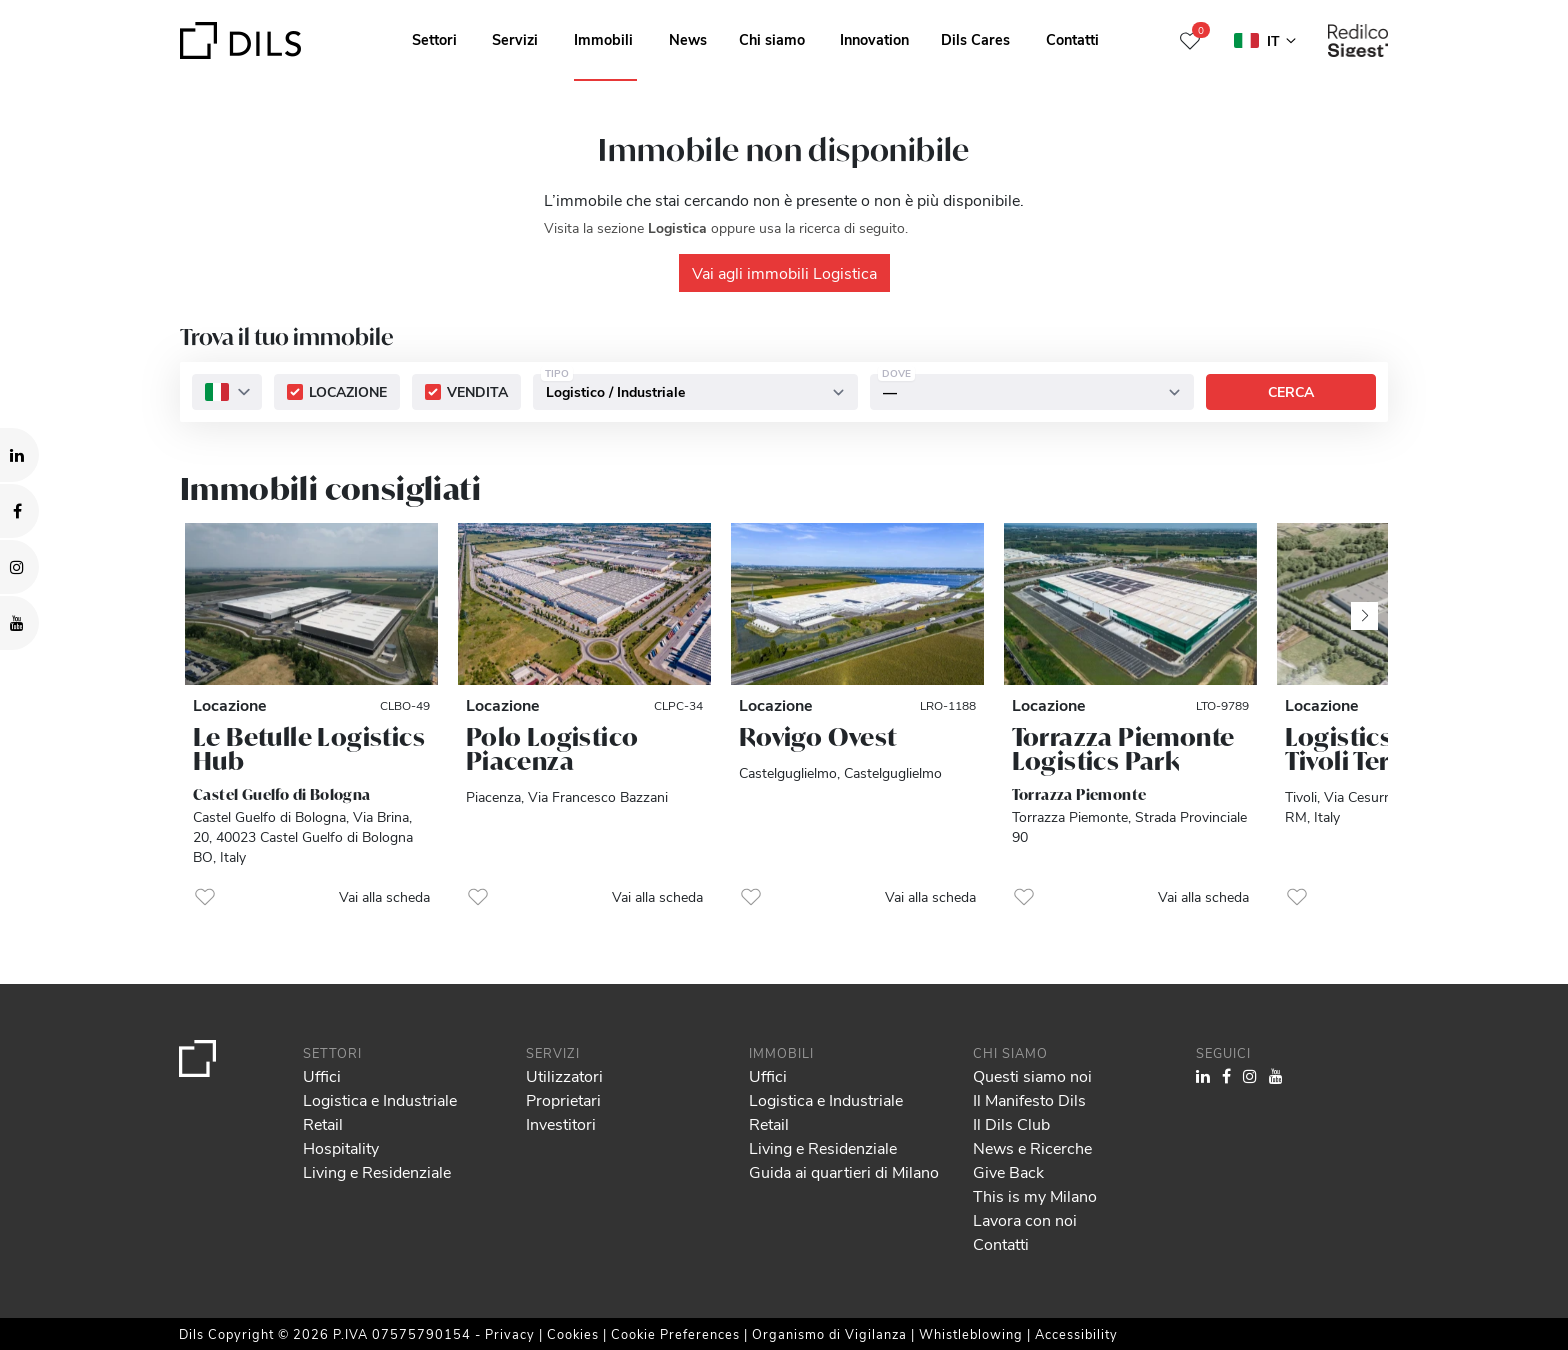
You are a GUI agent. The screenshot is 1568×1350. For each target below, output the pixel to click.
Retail (323, 1123)
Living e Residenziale (377, 1171)
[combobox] (227, 393)
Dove (896, 374)
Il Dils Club (1011, 1123)
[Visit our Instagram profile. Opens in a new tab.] (19, 567)
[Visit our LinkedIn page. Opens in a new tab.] (19, 455)
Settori (434, 39)
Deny (1414, 1275)
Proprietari (563, 1099)
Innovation (874, 39)
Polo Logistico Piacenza (552, 749)
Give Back (1008, 1171)
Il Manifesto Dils (1029, 1099)
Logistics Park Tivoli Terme (1369, 749)
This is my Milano (1035, 1195)
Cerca (1291, 392)
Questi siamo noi (1032, 1075)
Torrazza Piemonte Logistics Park (1123, 749)
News (688, 39)
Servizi (515, 39)
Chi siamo (772, 39)
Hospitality (341, 1147)
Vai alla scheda (384, 896)
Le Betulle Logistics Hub (309, 749)
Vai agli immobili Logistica (784, 272)
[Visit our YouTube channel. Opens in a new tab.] (19, 623)
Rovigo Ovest (818, 737)
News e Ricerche (1032, 1147)
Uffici (322, 1075)
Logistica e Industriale (380, 1099)
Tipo (557, 374)
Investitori (561, 1123)
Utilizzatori (564, 1075)
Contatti (1072, 39)
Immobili (603, 39)
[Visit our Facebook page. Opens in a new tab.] (19, 511)
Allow (1415, 1231)
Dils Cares (975, 39)
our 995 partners (131, 1249)
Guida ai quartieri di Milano (844, 1171)
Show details (698, 1328)
